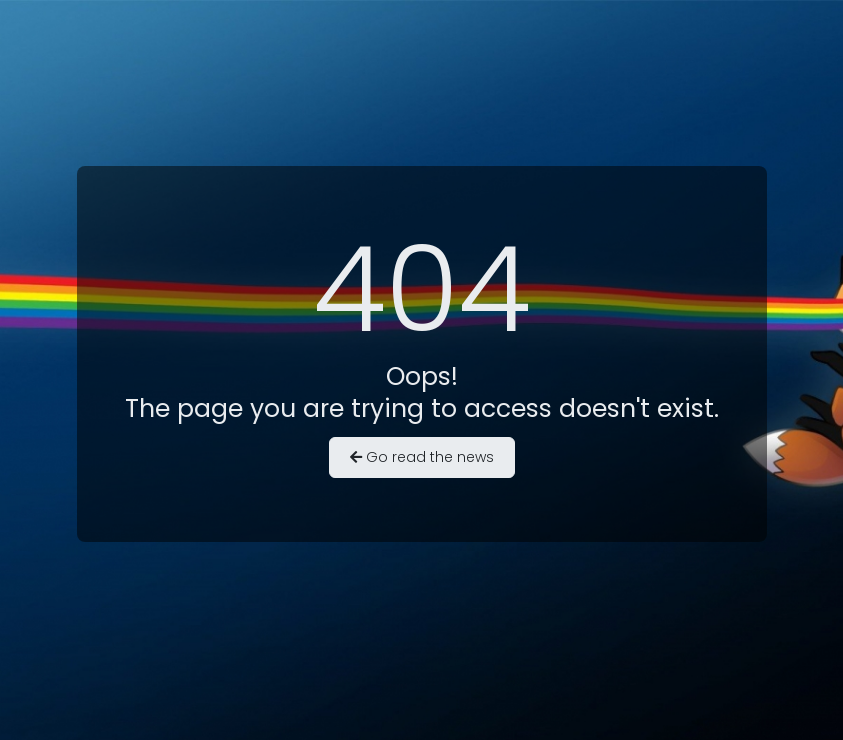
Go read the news (422, 457)
